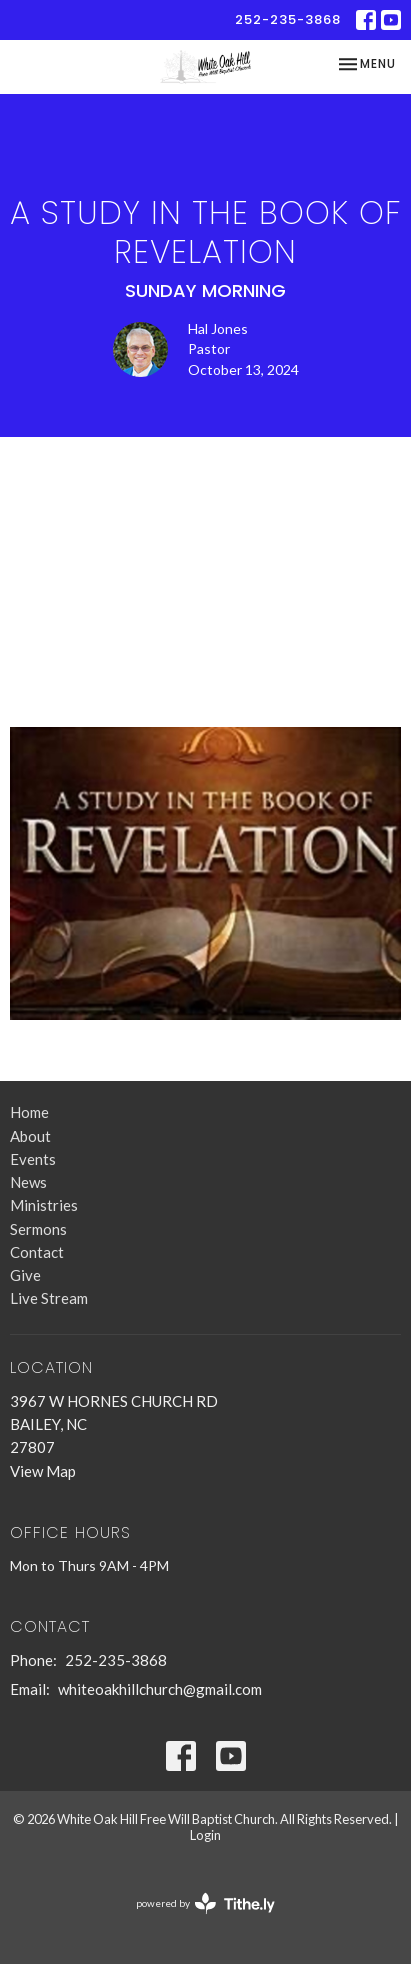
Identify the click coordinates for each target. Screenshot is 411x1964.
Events (33, 1159)
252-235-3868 (288, 19)
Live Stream (49, 1298)
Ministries (44, 1205)
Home (29, 1112)
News (28, 1182)
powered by (205, 1903)
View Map (43, 1471)
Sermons (38, 1229)
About (30, 1136)
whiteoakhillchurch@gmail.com (160, 1689)
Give (25, 1275)
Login (205, 1835)
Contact (37, 1252)
